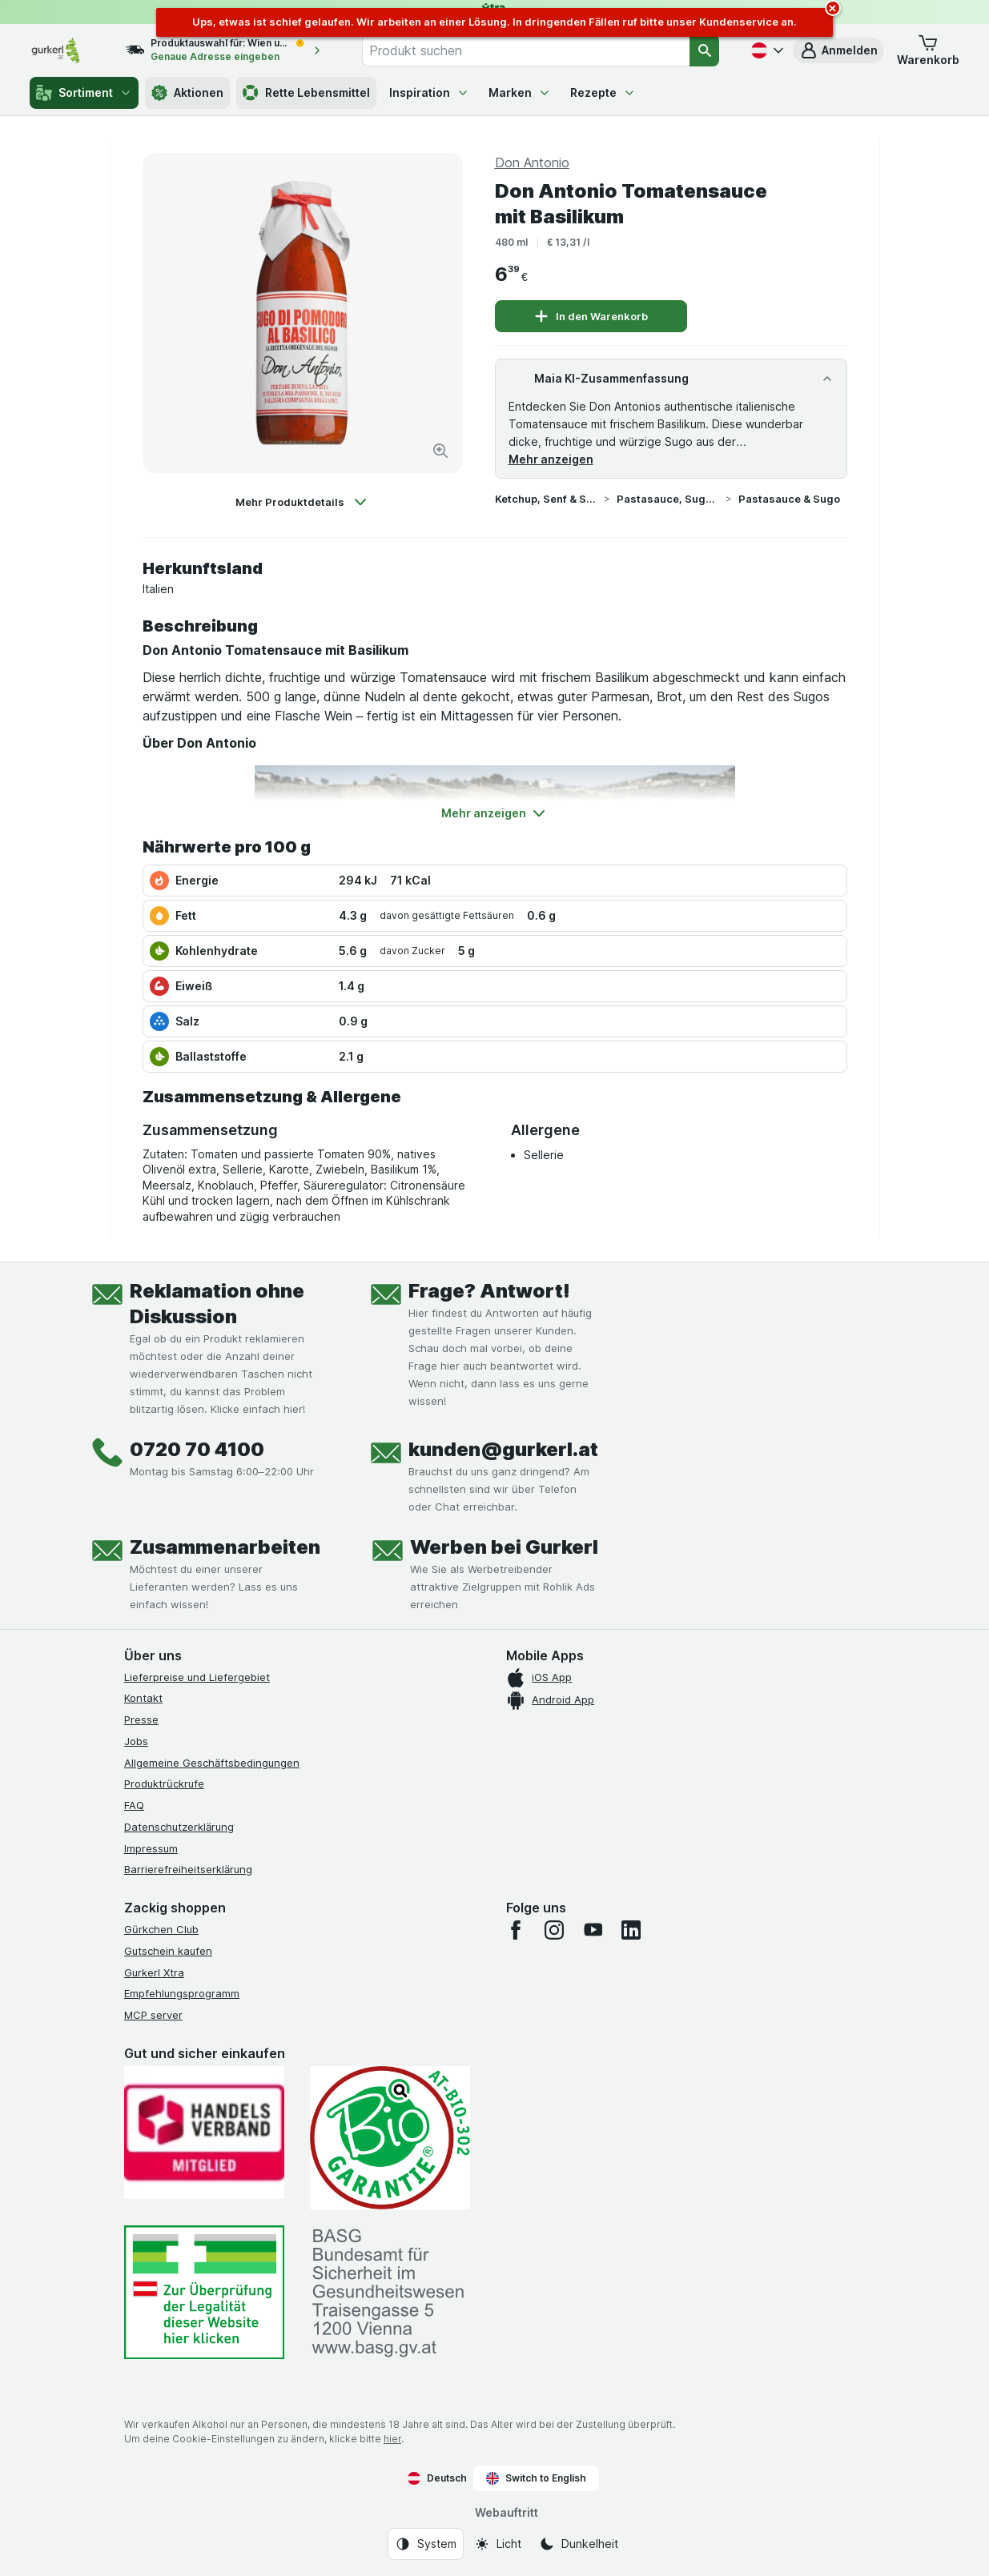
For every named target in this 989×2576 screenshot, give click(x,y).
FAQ (134, 1805)
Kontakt (143, 1697)
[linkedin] (631, 1930)
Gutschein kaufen (168, 1950)
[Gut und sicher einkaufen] (390, 2138)
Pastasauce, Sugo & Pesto (668, 498)
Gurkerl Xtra (154, 1972)
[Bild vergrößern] (440, 450)
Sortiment (84, 93)
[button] (838, 50)
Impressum (151, 1848)
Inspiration (429, 92)
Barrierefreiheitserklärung (188, 1869)
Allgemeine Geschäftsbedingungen (212, 1762)
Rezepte (603, 92)
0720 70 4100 (197, 1449)
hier (392, 2439)
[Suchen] (704, 50)
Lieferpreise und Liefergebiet (197, 1677)
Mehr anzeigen (551, 459)
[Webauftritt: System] (426, 2544)
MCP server (153, 2014)
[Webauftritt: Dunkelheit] (578, 2544)
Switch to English (536, 2478)
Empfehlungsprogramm (181, 1993)
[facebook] (515, 1930)
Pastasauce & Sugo (789, 498)
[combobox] (525, 50)
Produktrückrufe (164, 1783)
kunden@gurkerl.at (503, 1449)
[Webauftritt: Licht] (498, 2544)
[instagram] (554, 1930)
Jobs (136, 1741)
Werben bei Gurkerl (504, 1547)
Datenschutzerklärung (179, 1826)
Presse (141, 1719)
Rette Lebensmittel (306, 93)
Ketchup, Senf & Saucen (546, 498)
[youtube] (592, 1930)
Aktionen (187, 93)
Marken (519, 92)
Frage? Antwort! (489, 1290)
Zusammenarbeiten (225, 1547)
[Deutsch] (765, 50)
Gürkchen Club (161, 1929)
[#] (204, 2292)
